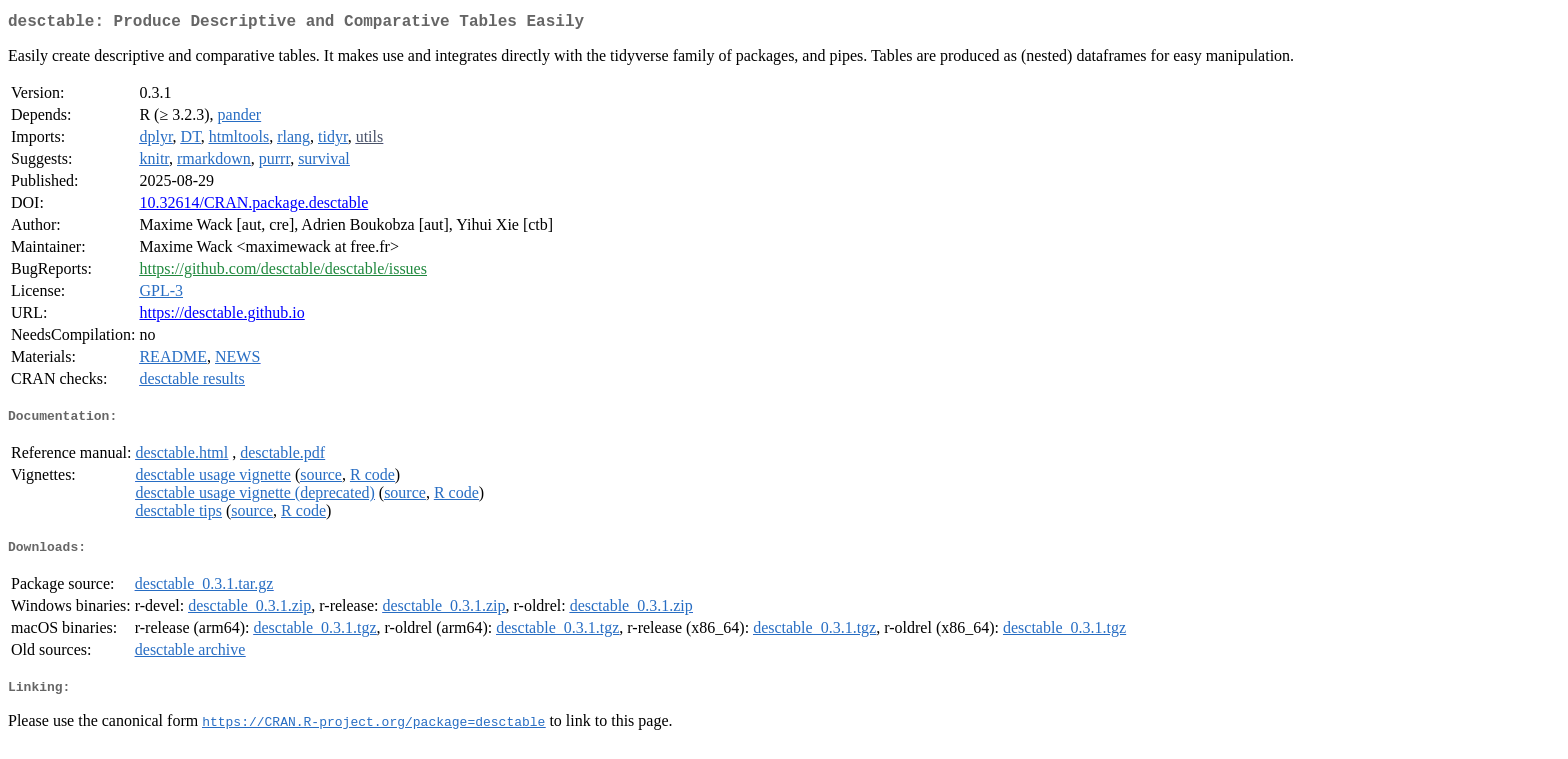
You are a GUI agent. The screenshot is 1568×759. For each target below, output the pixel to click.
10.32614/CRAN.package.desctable (253, 206)
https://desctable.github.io (221, 316)
